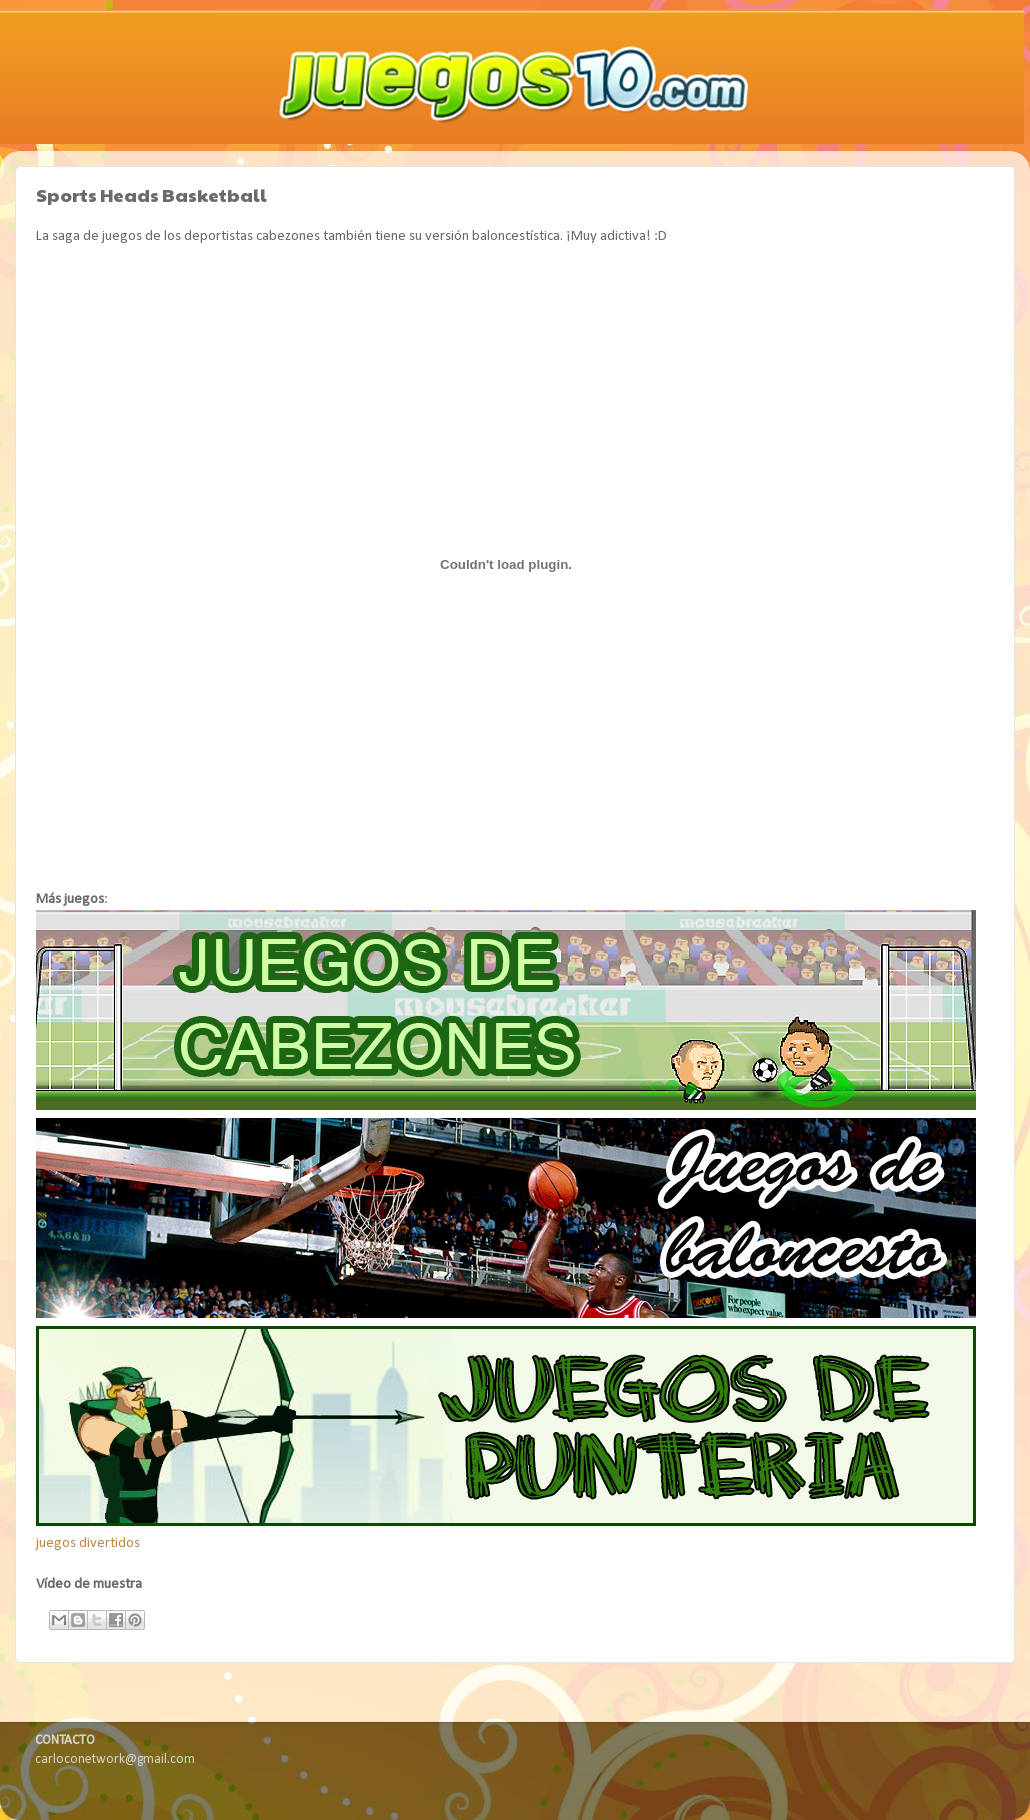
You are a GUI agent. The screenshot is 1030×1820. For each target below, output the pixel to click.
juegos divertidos (88, 1543)
